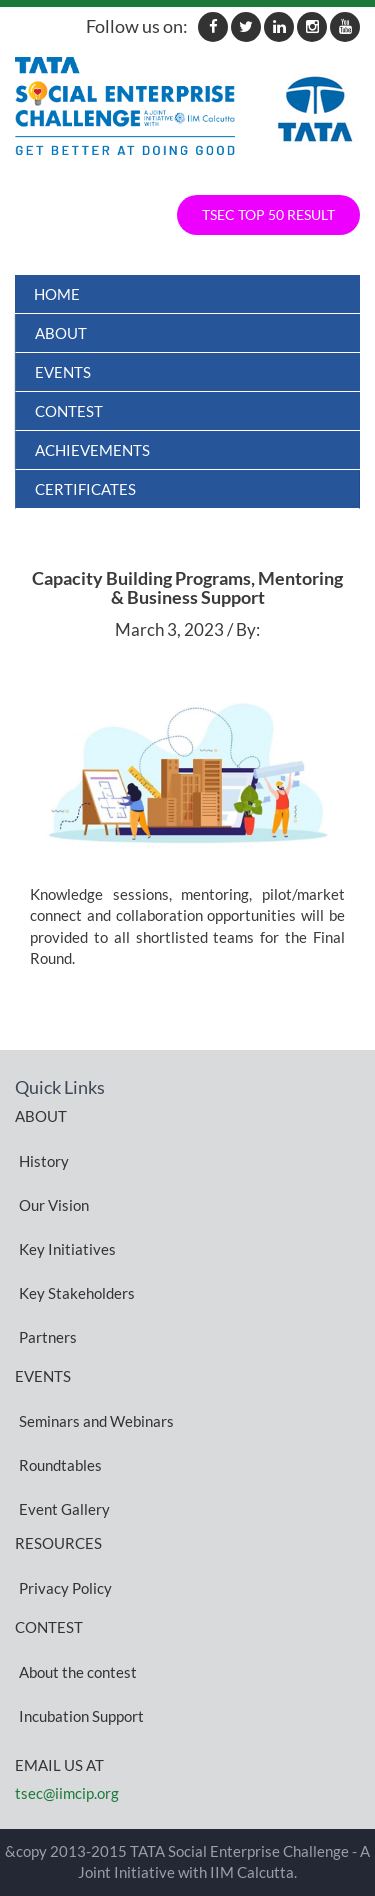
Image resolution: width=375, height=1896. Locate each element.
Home (57, 294)
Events (63, 372)
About (61, 333)
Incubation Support (81, 1715)
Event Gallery (64, 1508)
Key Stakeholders (77, 1292)
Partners (48, 1336)
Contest (69, 411)
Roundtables (60, 1464)
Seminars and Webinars (96, 1420)
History (44, 1160)
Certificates (85, 489)
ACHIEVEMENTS (92, 450)
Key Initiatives (67, 1248)
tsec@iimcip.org (67, 1793)
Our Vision (54, 1204)
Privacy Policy (65, 1587)
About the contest (78, 1671)
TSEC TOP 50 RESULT (268, 214)
